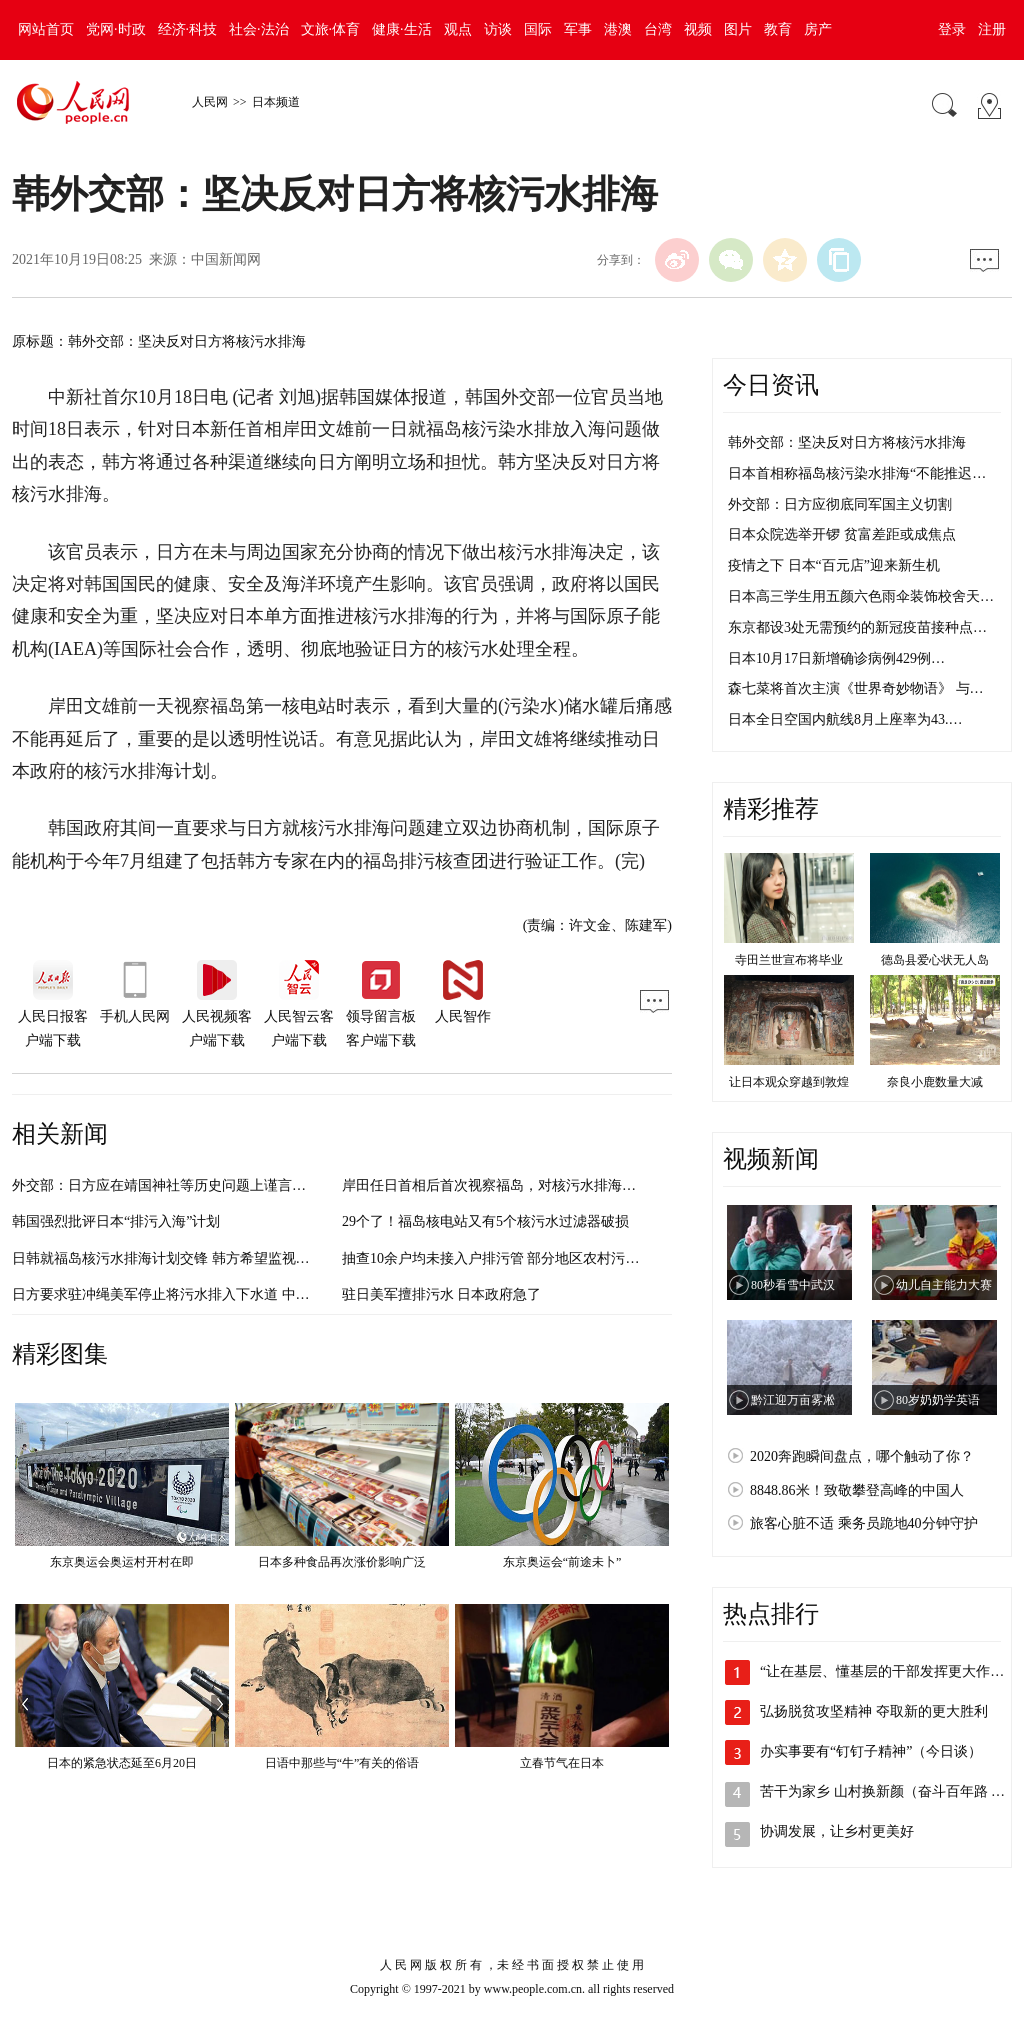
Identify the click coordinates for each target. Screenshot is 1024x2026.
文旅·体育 (331, 29)
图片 (738, 29)
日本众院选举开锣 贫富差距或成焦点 (842, 534)
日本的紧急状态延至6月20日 (122, 1763)
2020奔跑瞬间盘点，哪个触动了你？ (862, 1456)
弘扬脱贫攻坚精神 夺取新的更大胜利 (874, 1711)
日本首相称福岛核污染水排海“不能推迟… (857, 473)
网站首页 (46, 29)
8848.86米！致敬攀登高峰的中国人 (857, 1490)
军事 (578, 29)
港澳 (618, 29)
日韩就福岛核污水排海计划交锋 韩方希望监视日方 (168, 1258)
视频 (698, 29)
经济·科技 (188, 29)
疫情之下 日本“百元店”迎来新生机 (834, 565)
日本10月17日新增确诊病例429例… (836, 658)
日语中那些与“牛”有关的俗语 (342, 1763)
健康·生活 (402, 29)
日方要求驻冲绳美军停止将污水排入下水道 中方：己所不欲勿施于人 (224, 1294)
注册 (992, 29)
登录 (952, 29)
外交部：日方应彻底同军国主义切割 (840, 504)
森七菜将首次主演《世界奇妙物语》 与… (856, 688)
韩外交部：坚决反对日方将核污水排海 (847, 442)
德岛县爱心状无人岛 (935, 960)
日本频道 (276, 102)
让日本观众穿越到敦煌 (789, 1082)
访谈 (498, 29)
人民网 (210, 102)
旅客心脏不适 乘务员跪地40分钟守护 (864, 1523)
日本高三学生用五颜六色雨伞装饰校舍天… (861, 596)
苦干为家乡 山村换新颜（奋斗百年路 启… (889, 1791)
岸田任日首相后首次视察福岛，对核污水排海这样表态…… (524, 1185)
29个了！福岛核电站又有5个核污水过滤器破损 (485, 1221)
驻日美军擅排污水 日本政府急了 (442, 1294)
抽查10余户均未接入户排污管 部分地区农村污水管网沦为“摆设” (539, 1258)
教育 (778, 29)
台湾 (658, 29)
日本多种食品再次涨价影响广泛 (342, 1562)
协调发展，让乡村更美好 (837, 1831)
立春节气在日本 (562, 1763)
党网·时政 (116, 29)
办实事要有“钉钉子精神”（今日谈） (871, 1751)
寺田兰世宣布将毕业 (789, 960)
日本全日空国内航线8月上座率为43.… (845, 719)
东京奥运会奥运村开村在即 (122, 1562)
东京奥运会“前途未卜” (562, 1562)
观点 (458, 29)
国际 (538, 29)
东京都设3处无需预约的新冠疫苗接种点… (857, 627)
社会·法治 (259, 29)
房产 (818, 29)
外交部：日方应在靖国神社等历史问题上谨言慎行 (166, 1185)
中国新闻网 (226, 259)
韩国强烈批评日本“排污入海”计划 (116, 1221)
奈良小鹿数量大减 (935, 1082)
